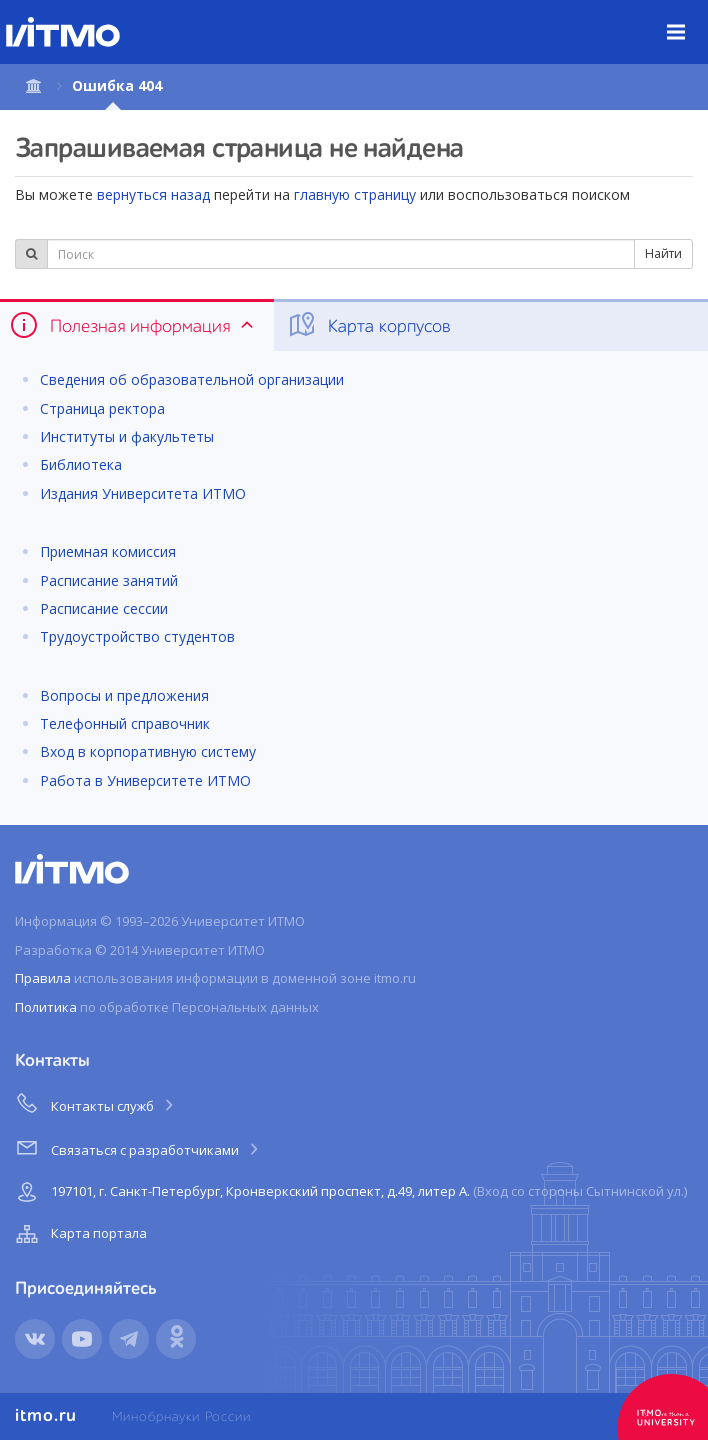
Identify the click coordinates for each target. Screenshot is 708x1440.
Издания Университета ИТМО (143, 493)
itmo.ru (46, 1416)
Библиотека (81, 464)
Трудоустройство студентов (137, 636)
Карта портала (79, 1234)
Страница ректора (102, 408)
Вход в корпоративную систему (148, 751)
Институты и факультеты (127, 436)
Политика (46, 1007)
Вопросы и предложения (124, 695)
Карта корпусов (368, 325)
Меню (687, 17)
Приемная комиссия (108, 551)
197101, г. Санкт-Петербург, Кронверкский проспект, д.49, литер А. (349, 1192)
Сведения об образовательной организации (192, 379)
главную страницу (355, 194)
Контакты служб (96, 1103)
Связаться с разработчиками (138, 1147)
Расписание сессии (104, 608)
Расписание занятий (109, 580)
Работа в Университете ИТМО (145, 780)
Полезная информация (133, 325)
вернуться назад (153, 194)
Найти (663, 253)
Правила (43, 978)
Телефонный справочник (125, 723)
